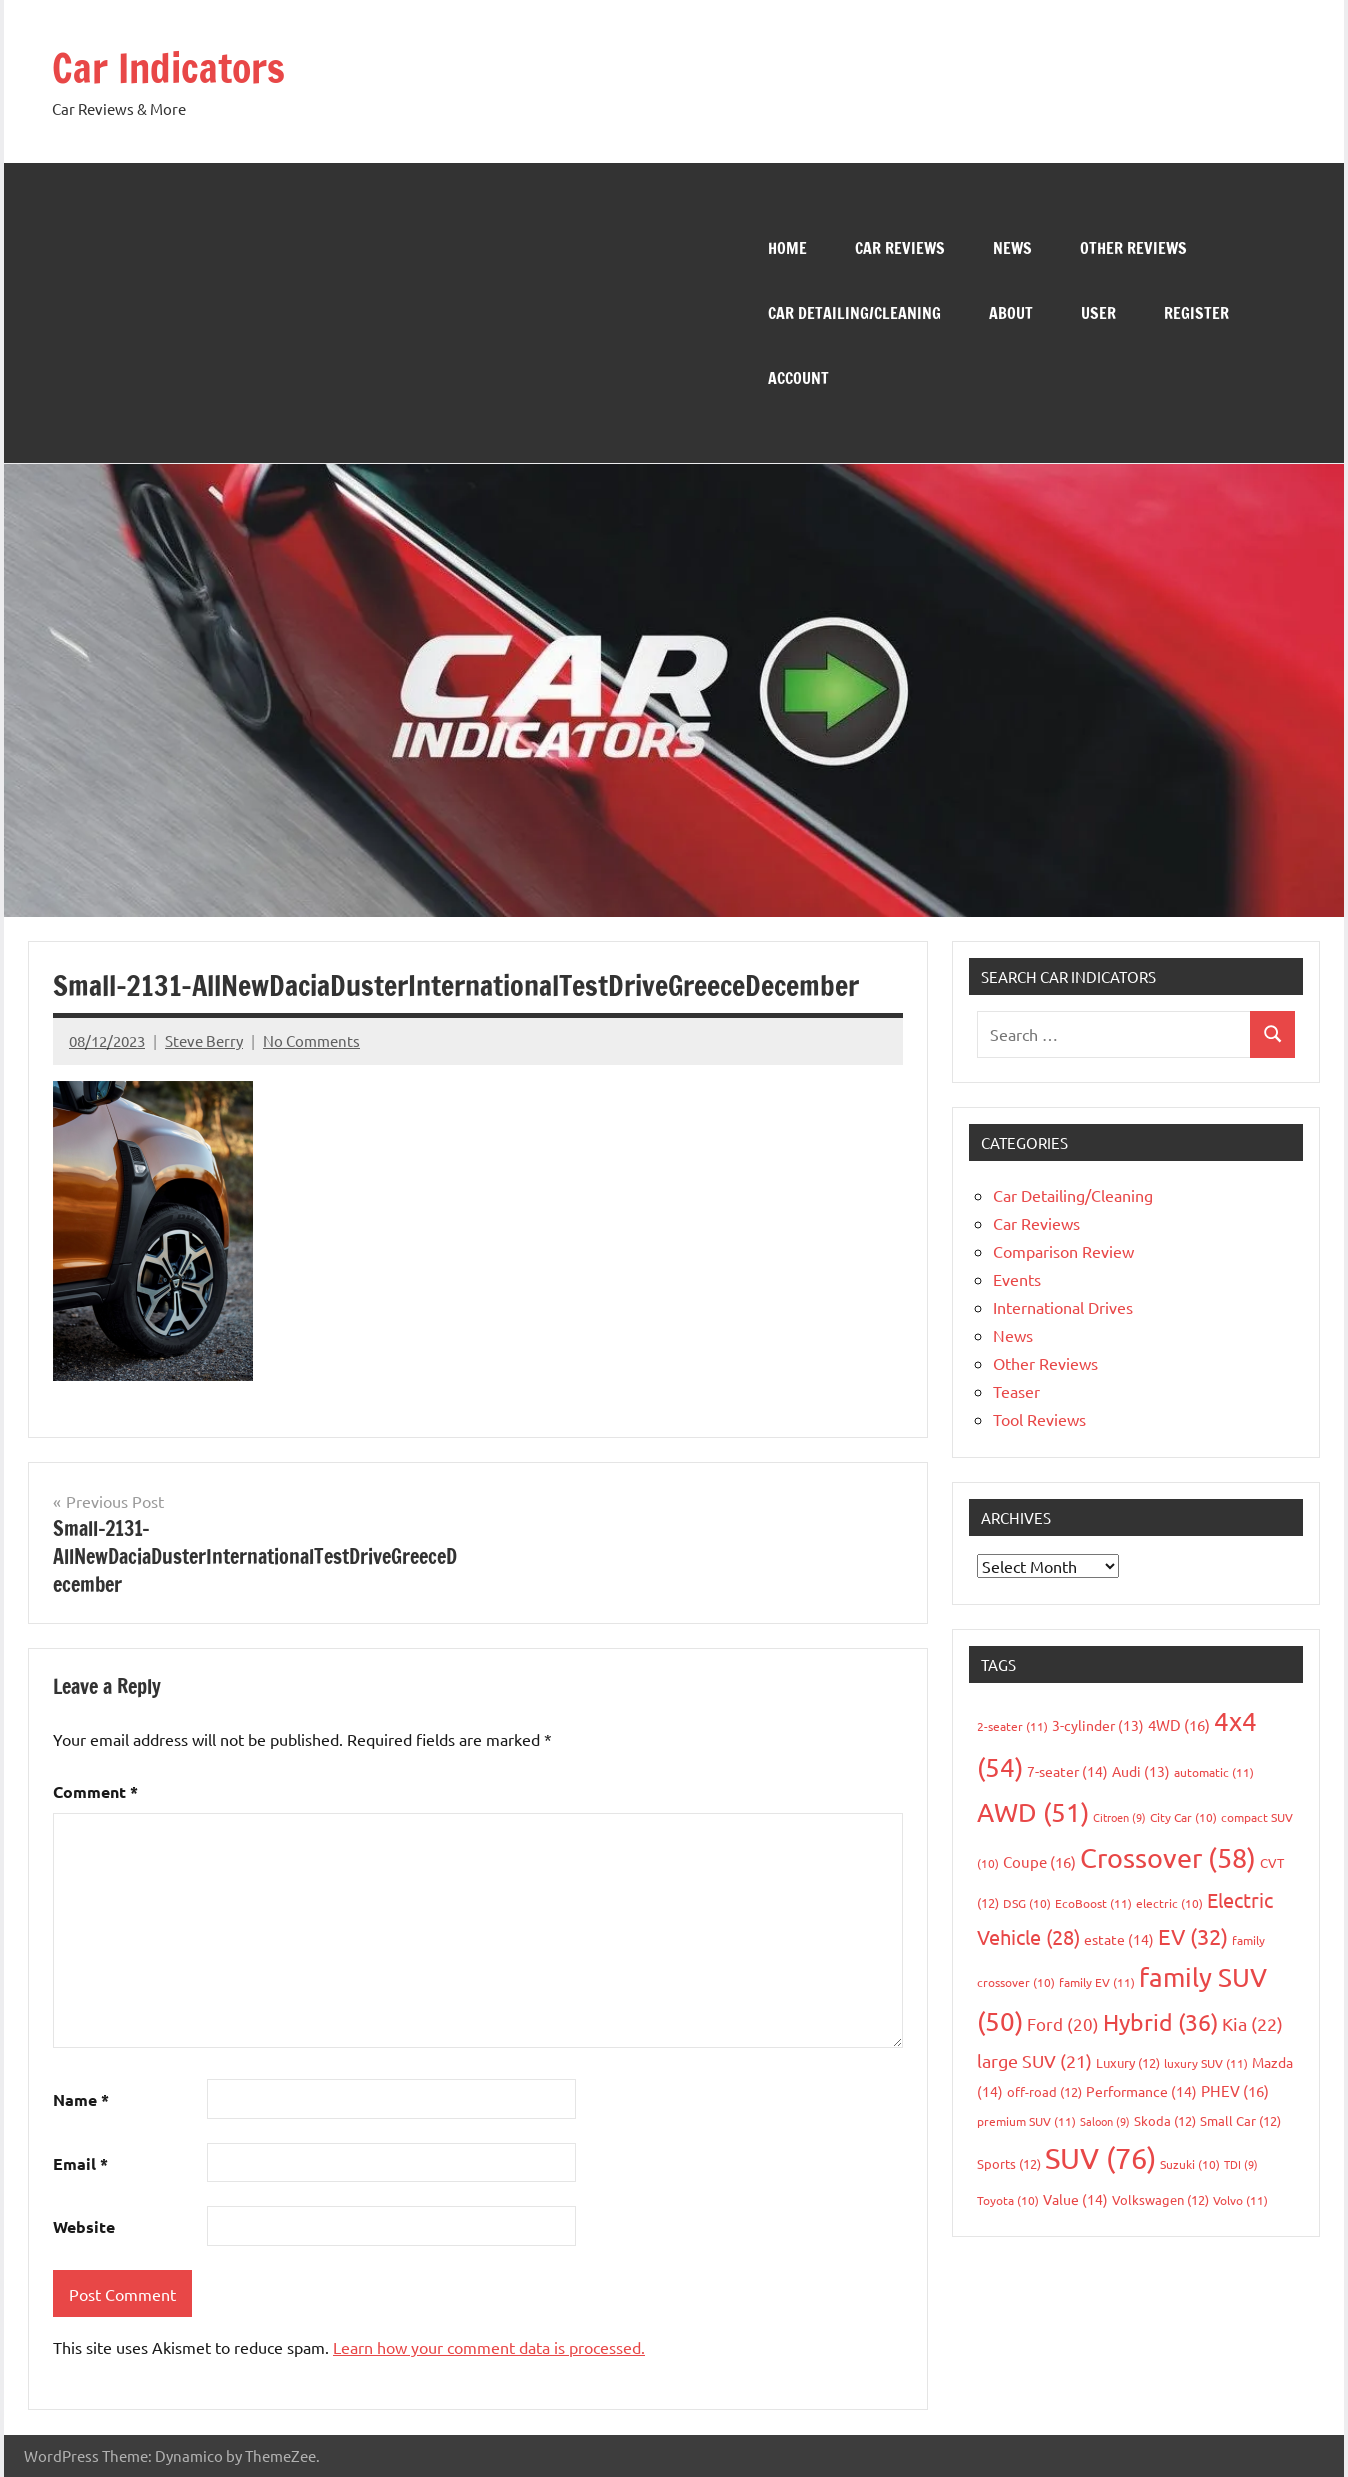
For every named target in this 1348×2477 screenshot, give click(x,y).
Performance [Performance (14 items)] (1141, 2091)
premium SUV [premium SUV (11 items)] (1026, 2120)
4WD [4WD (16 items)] (1179, 1723)
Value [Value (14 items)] (1075, 2198)
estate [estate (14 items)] (1119, 1938)
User (1098, 312)
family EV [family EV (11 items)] (1097, 1981)
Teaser (1016, 1390)
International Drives (1063, 1306)
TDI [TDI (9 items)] (1241, 2163)
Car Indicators (170, 67)
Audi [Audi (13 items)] (1141, 1770)
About (1011, 312)
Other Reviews (1133, 247)
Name (81, 2098)
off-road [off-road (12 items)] (1044, 2091)
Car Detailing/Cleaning (854, 312)
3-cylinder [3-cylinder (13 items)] (1098, 1724)
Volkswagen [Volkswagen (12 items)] (1160, 2198)
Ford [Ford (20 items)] (1063, 2023)
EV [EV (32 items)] (1193, 1935)
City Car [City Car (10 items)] (1183, 1817)
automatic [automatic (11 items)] (1214, 1771)
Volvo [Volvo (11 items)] (1240, 2199)
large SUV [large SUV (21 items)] (1034, 2060)
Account (798, 377)
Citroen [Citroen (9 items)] (1119, 1817)
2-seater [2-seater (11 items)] (1012, 1725)
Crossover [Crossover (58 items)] (1168, 1857)
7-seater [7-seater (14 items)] (1067, 1770)
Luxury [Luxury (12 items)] (1128, 2062)
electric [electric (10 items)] (1169, 1903)
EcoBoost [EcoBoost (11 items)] (1093, 1903)
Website (84, 2226)
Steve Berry (204, 1039)
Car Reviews (900, 247)
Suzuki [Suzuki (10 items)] (1190, 2163)
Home (787, 247)
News (1012, 247)
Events (1017, 1278)
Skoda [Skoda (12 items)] (1165, 2119)
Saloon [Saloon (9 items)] (1105, 2120)
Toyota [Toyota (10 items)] (1008, 2199)
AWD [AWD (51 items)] (1033, 1812)
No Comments (311, 1039)
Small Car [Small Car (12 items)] (1240, 2119)
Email (80, 2162)
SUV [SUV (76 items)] (1100, 2157)
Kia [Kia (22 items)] (1252, 2023)
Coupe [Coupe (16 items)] (1039, 1861)
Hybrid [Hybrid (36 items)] (1160, 2021)
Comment (95, 1791)
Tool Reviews (1039, 1418)
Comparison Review (1063, 1250)
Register (1196, 312)
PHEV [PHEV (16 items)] (1235, 2090)
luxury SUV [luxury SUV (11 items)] (1206, 2063)
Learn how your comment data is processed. (489, 2347)
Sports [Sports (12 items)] (1009, 2162)
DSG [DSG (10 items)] (1027, 1903)
